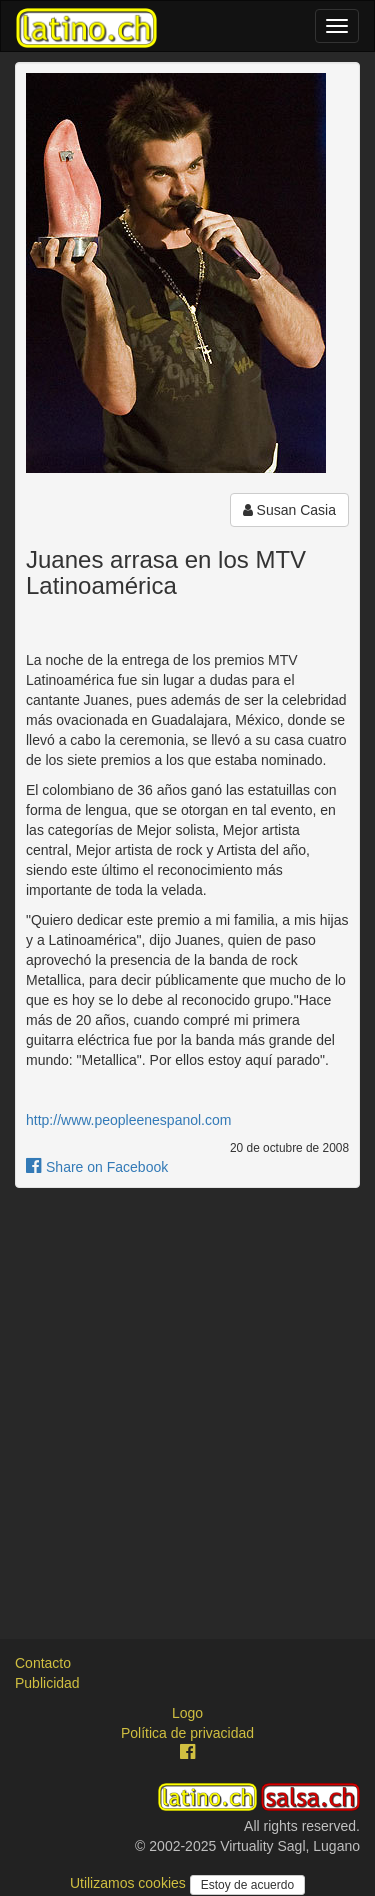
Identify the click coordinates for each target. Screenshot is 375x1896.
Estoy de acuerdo (247, 1885)
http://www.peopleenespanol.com (128, 1120)
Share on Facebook (97, 1167)
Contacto (43, 1663)
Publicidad (47, 1683)
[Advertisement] (187, 1395)
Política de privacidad (187, 1733)
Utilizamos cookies (130, 1883)
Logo (187, 1713)
